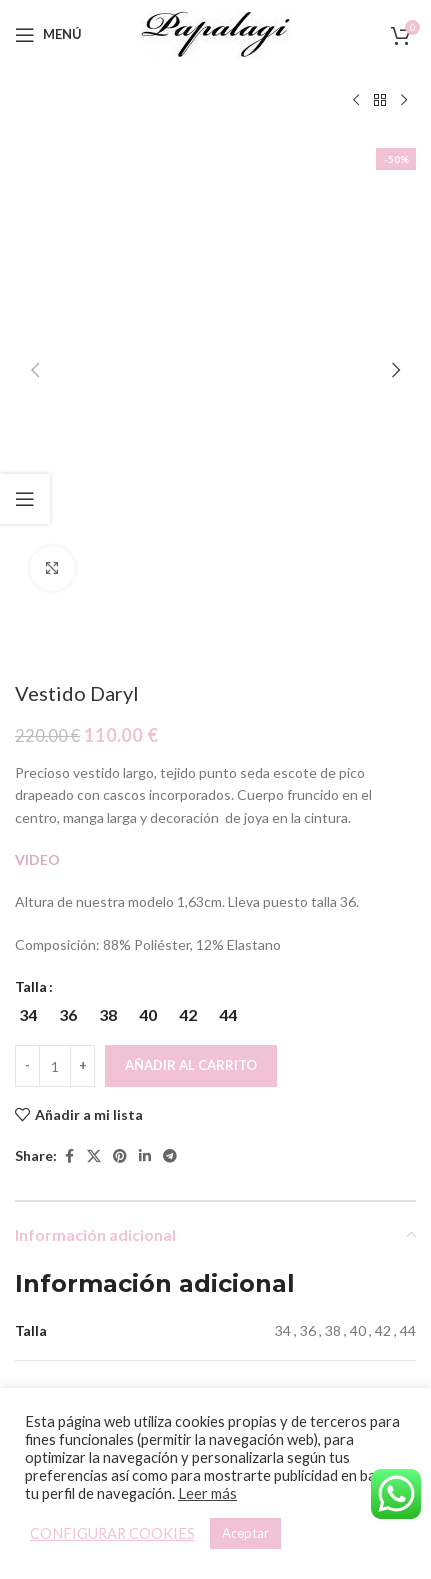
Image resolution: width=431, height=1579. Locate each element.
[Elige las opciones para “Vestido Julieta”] (95, 1247)
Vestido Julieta (113, 1289)
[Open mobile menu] (48, 35)
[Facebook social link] (69, 706)
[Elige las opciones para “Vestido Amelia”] (300, 1247)
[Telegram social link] (170, 706)
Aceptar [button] (245, 1533)
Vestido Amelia (318, 1289)
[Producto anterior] (356, 101)
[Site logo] (216, 32)
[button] (35, 145)
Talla (31, 537)
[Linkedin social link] (145, 706)
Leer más (207, 1493)
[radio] (27, 566)
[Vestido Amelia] (319, 1177)
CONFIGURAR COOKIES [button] (112, 1533)
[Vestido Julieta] (113, 1177)
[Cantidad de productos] (55, 617)
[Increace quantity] (82, 617)
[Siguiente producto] (404, 101)
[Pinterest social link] (120, 706)
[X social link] (94, 706)
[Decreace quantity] (27, 617)
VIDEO (37, 409)
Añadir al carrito (191, 616)
